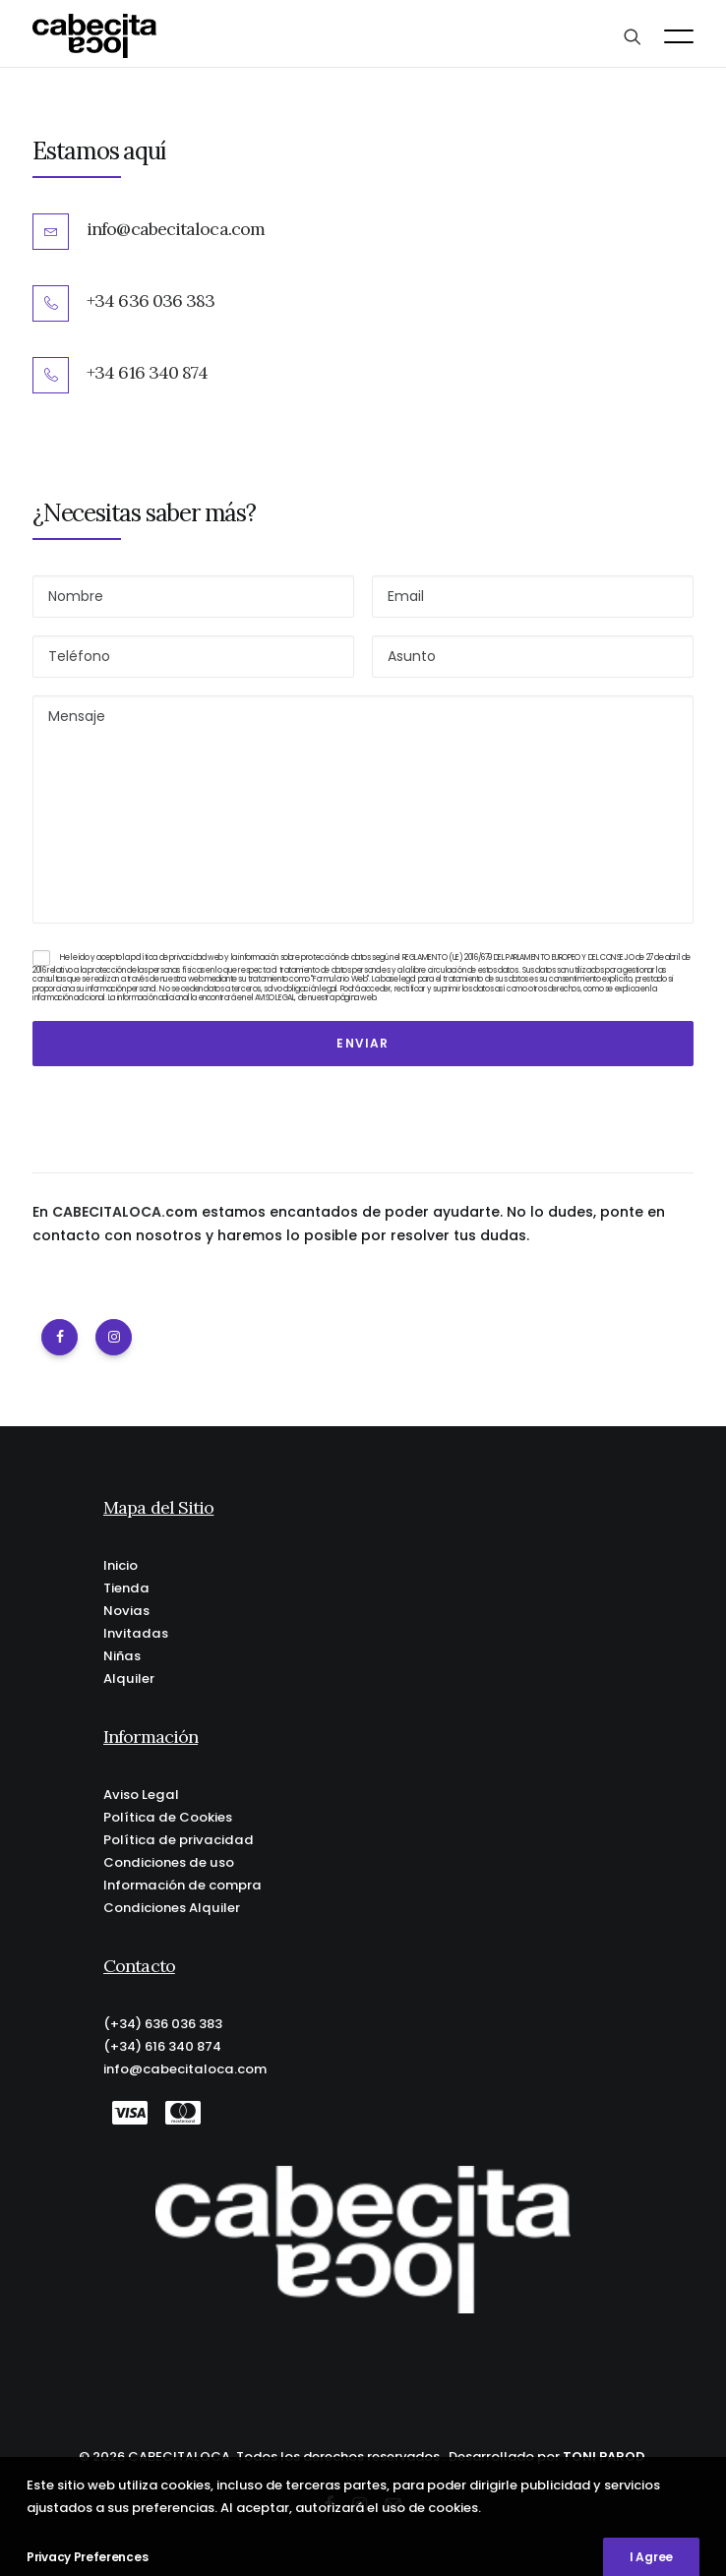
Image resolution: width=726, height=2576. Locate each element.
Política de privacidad (178, 1839)
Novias (126, 1610)
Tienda (126, 1588)
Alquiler (128, 1678)
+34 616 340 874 (148, 372)
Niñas (122, 1656)
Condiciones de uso (168, 1862)
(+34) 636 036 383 (162, 2023)
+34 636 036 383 (151, 300)
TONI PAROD (604, 2456)
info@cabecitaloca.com (176, 228)
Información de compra (182, 1885)
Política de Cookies (167, 1817)
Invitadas (135, 1633)
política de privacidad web (177, 957)
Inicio (120, 1565)
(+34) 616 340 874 (162, 2046)
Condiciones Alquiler (171, 1907)
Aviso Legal (141, 1794)
